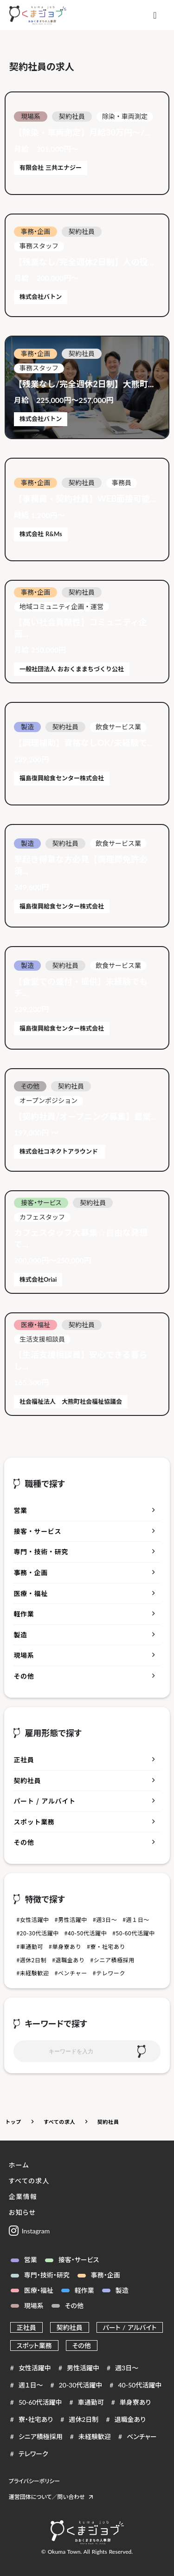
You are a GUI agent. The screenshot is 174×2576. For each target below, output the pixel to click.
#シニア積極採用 (112, 1960)
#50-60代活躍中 (133, 1933)
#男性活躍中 (71, 1919)
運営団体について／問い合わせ (47, 2497)
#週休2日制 (31, 1960)
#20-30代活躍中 (37, 1933)
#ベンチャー (71, 1973)
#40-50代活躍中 (85, 1933)
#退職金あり (68, 1960)
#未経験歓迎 (32, 1973)
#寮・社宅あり (106, 1946)
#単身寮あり (65, 1946)
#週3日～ (105, 1919)
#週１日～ (135, 1919)
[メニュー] (155, 15)
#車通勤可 (29, 1946)
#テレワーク (109, 1973)
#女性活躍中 (32, 1919)
